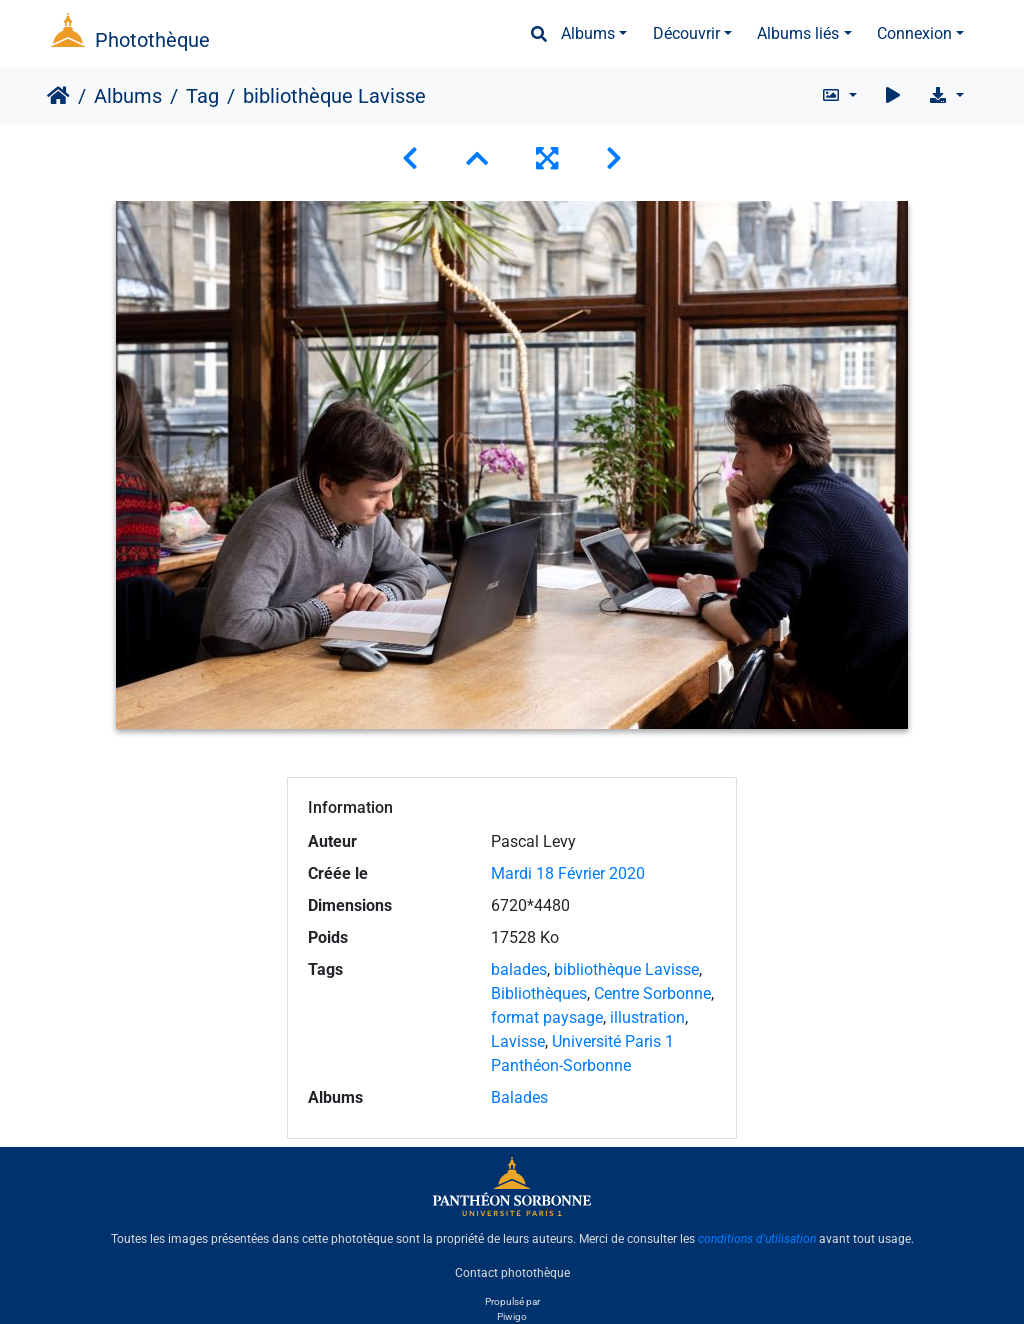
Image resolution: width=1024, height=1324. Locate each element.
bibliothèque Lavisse (626, 969)
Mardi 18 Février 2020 (568, 873)
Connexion (914, 33)
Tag (202, 96)
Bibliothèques (539, 993)
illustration (647, 1017)
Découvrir (686, 33)
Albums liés (798, 33)
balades (519, 969)
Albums (588, 33)
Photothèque (152, 40)
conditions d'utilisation (757, 1239)
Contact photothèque (512, 1273)
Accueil (58, 96)
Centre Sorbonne (652, 993)
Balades (519, 1097)
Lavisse (518, 1041)
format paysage (547, 1017)
